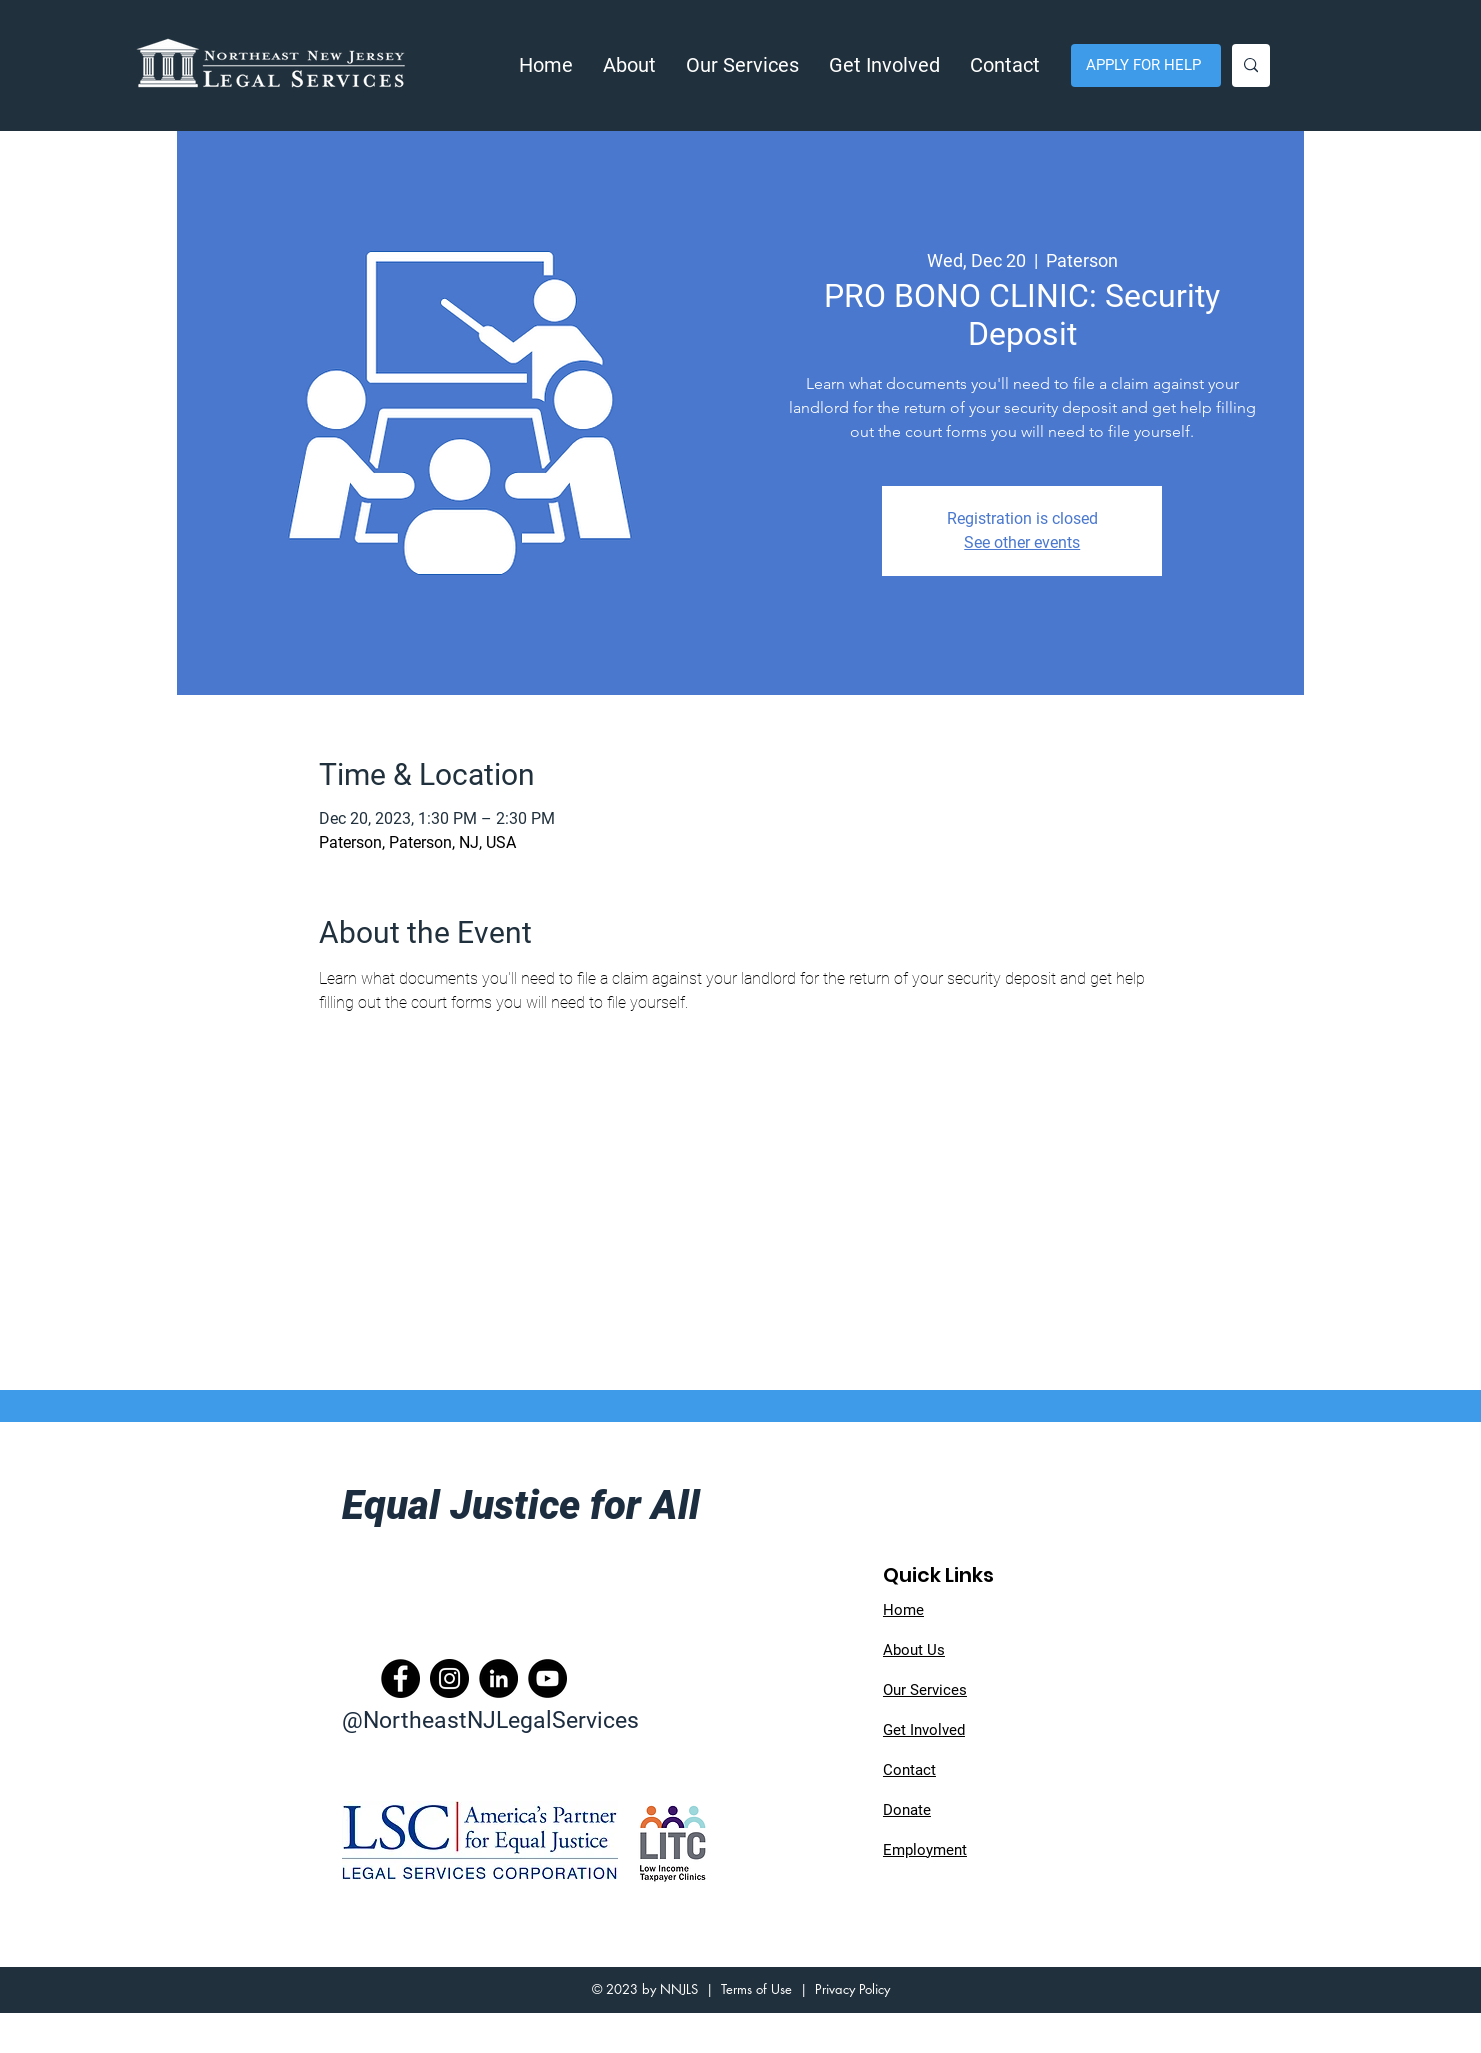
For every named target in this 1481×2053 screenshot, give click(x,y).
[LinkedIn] (498, 1678)
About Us (914, 1650)
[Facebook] (400, 1678)
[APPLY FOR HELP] (1146, 65)
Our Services (925, 1690)
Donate (907, 1810)
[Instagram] (449, 1678)
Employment (925, 1850)
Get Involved (924, 1730)
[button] (629, 65)
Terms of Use (756, 1989)
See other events (1022, 542)
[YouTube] (547, 1678)
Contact (909, 1770)
